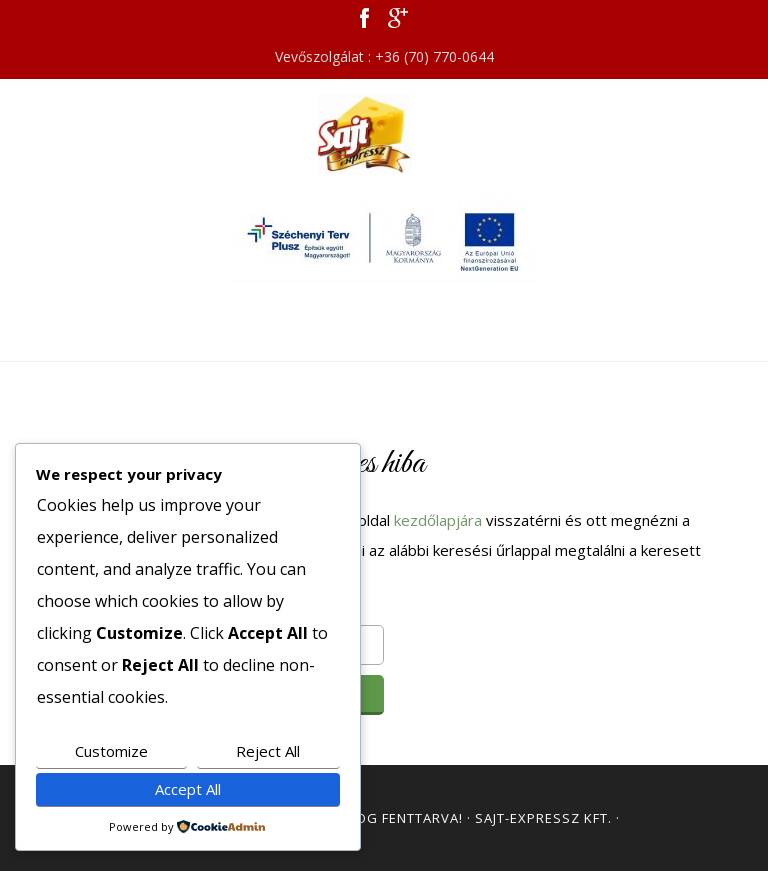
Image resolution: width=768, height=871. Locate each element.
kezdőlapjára (438, 520)
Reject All (268, 751)
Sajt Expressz (384, 134)
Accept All (188, 789)
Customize (111, 751)
